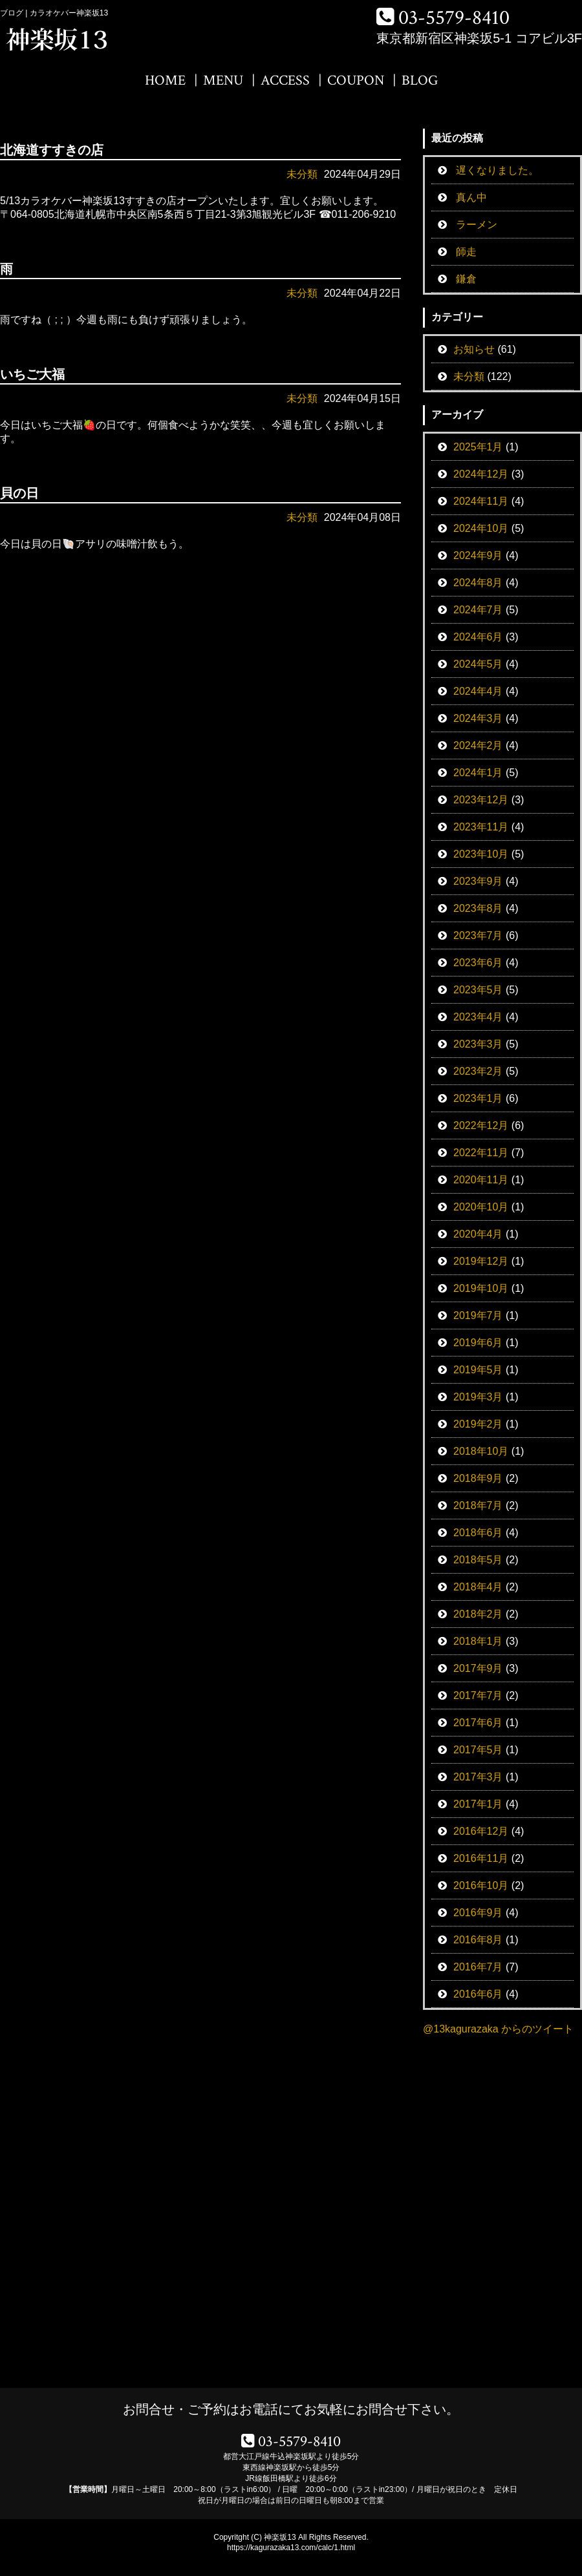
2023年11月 (480, 826)
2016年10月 (480, 1885)
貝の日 (19, 493)
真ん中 (471, 197)
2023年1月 (478, 1098)
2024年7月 (478, 609)
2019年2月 (478, 1424)
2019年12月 (480, 1261)
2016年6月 (478, 1994)
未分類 (302, 174)
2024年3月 (478, 718)
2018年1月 (478, 1641)
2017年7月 (478, 1695)
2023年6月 (478, 962)
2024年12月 (480, 474)
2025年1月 (478, 446)
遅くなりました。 (497, 170)
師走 (466, 251)
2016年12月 (480, 1831)
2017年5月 (478, 1749)
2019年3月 (478, 1396)
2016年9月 (478, 1912)
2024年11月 (480, 501)
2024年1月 (478, 772)
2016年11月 (480, 1858)
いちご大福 (32, 374)
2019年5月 (478, 1369)
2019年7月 (478, 1315)
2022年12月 (480, 1125)
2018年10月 (480, 1451)
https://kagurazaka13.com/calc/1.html (291, 2547)
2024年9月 (478, 555)
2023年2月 (478, 1071)
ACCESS (285, 80)
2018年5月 (478, 1559)
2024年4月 (478, 691)
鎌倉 (466, 278)
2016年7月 (478, 1966)
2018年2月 (478, 1614)
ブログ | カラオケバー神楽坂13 (54, 12)
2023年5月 (478, 989)
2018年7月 (478, 1505)
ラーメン (476, 224)
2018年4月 (478, 1586)
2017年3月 (478, 1776)
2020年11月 (480, 1179)
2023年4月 (478, 1016)
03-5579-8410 (454, 18)
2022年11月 (480, 1152)
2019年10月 (480, 1288)
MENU (223, 80)
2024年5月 (478, 664)
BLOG (420, 80)
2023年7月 (478, 935)
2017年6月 (478, 1722)
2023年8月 (478, 908)
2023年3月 (478, 1044)
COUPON (355, 80)
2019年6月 (478, 1342)
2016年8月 (478, 1939)
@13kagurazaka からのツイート (498, 2028)
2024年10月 (480, 528)
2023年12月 (480, 799)
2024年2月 (478, 745)
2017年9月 (478, 1668)
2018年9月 (478, 1478)
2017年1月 (478, 1804)
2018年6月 (478, 1532)
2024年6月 (478, 636)
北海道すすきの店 (51, 150)
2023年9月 (478, 881)
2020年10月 (480, 1206)
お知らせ (474, 349)
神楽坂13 (280, 2537)
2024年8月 (478, 582)
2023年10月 (480, 854)
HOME (165, 80)
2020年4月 (478, 1234)
